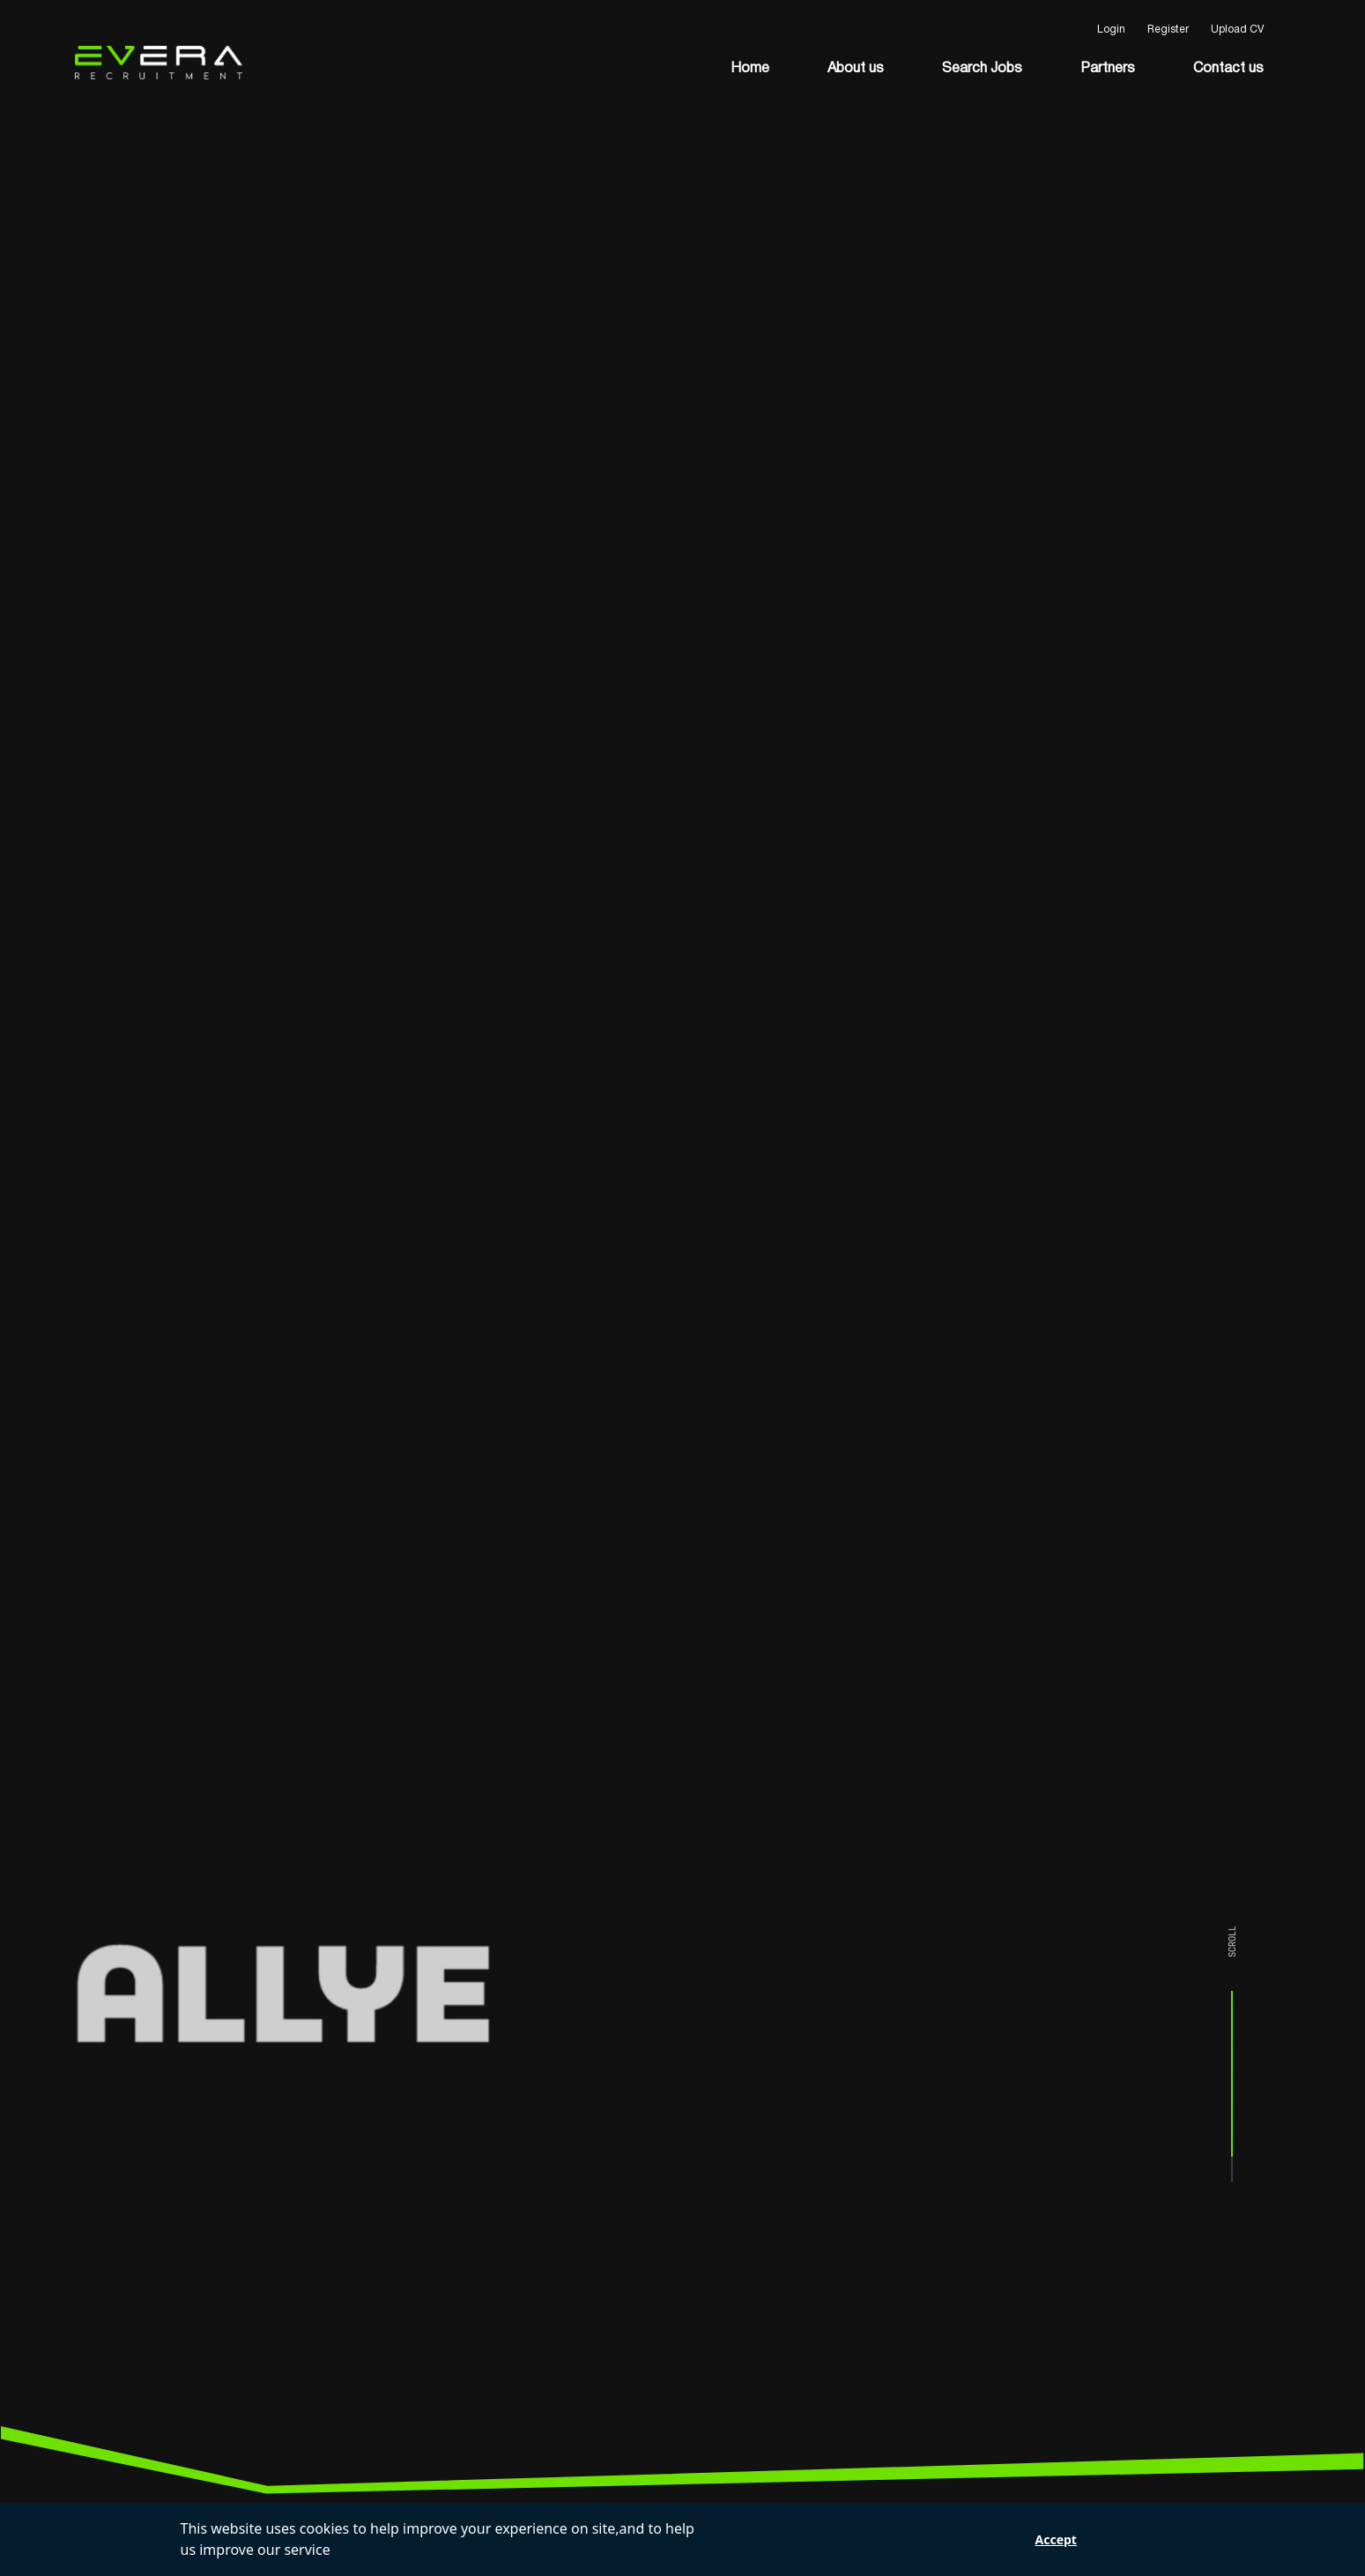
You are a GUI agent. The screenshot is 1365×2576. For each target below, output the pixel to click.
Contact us (1228, 69)
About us (855, 69)
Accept (1056, 2539)
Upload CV (1237, 29)
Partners (1107, 69)
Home (750, 69)
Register (1168, 29)
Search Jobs (982, 69)
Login (1111, 29)
